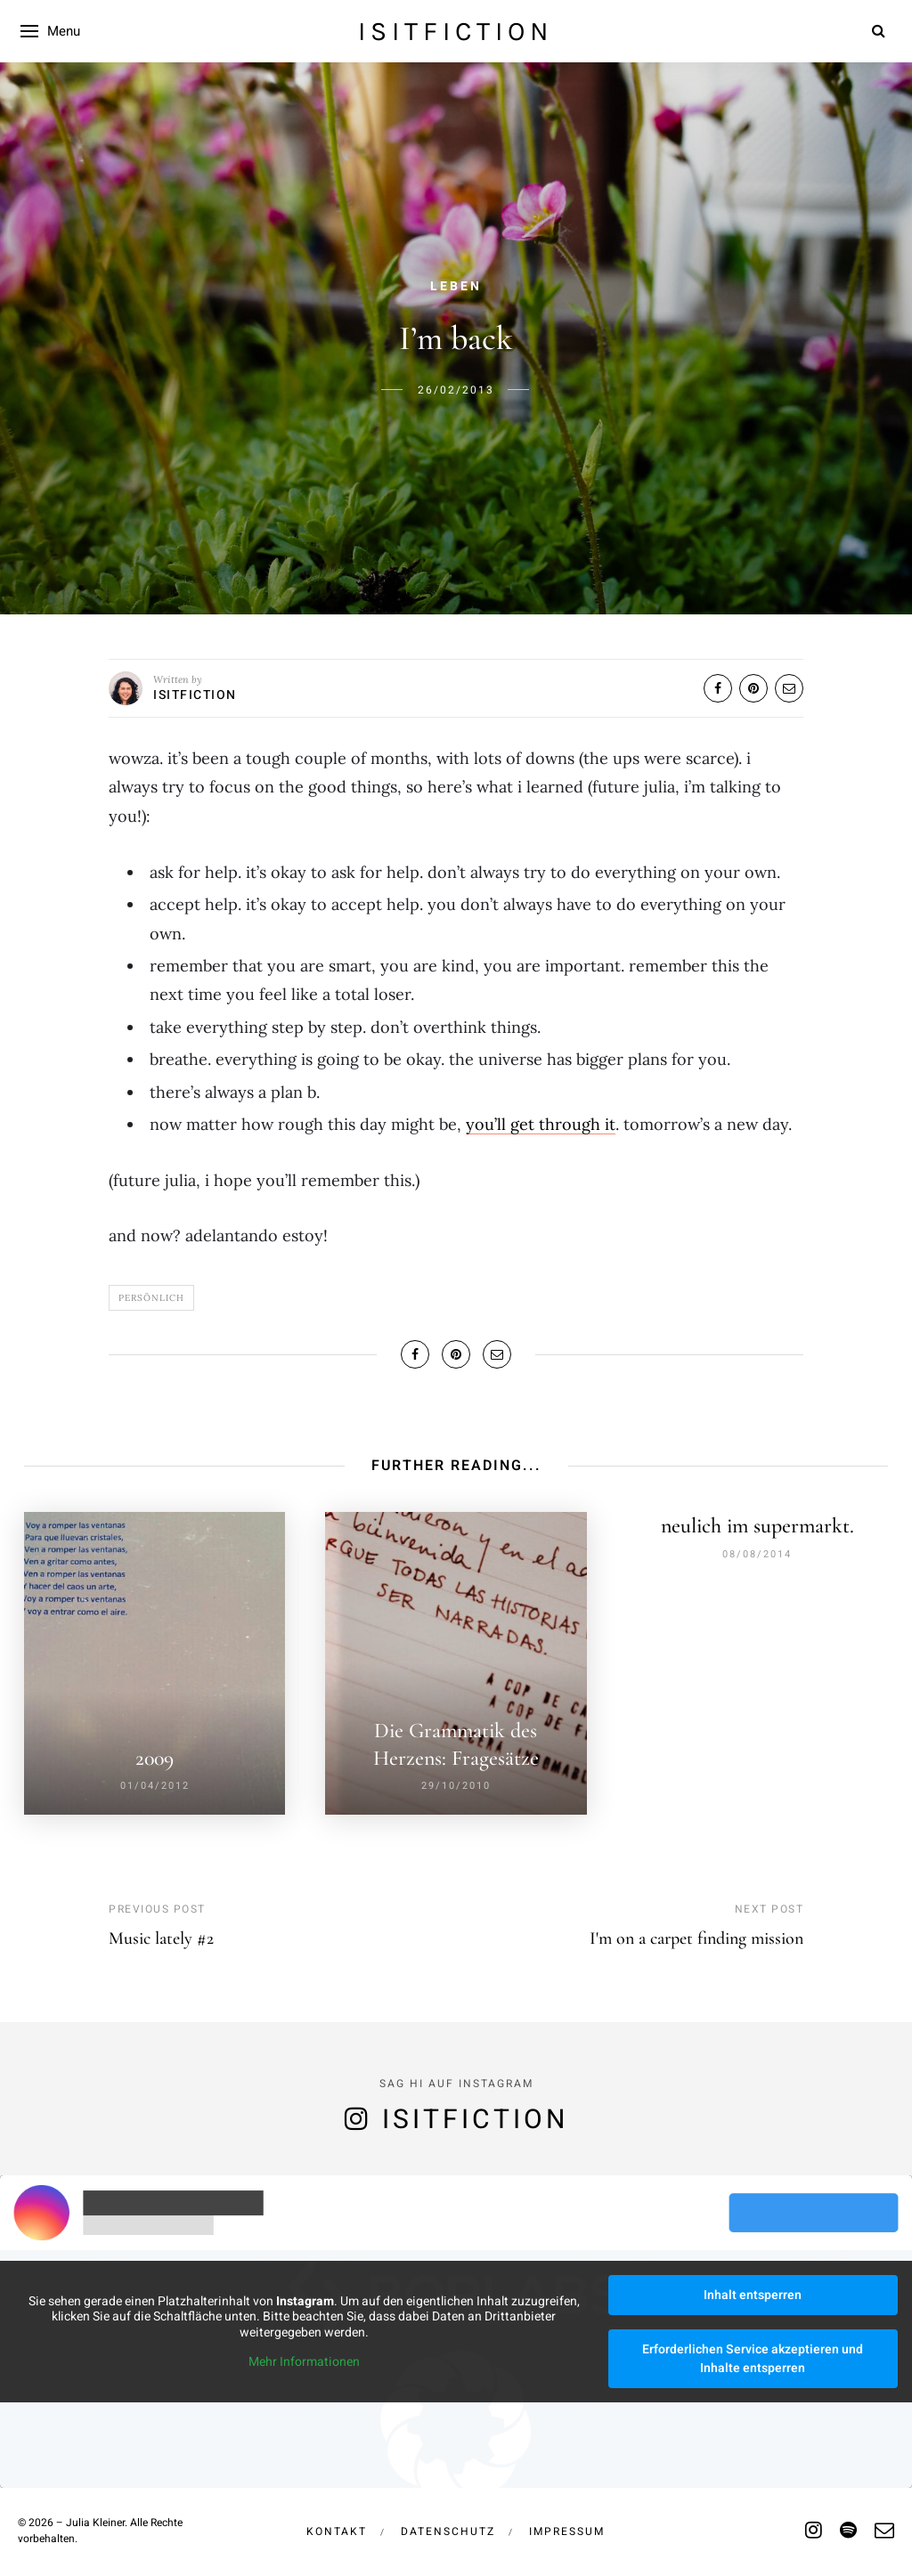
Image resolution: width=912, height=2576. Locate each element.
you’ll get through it (540, 1124)
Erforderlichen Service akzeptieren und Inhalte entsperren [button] (752, 2352)
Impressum (567, 2525)
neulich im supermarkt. (757, 1526)
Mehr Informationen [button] (304, 2356)
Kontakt (336, 2525)
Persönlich (151, 1298)
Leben (456, 286)
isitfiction (456, 31)
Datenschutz (448, 2525)
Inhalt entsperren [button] (753, 2288)
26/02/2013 (456, 390)
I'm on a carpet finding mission (696, 1932)
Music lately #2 (161, 1932)
